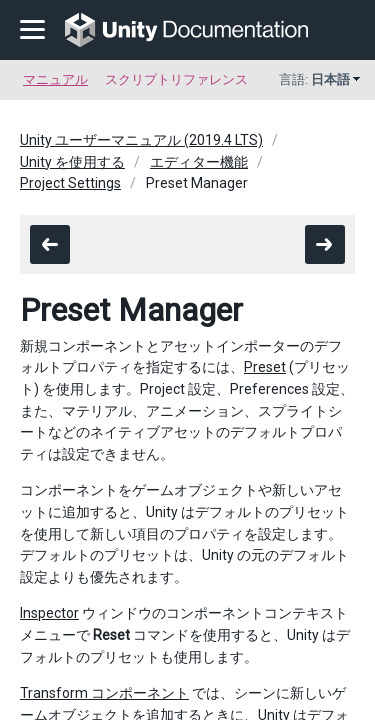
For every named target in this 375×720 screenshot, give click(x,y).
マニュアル (55, 79)
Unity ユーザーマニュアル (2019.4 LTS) (141, 140)
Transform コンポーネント (104, 693)
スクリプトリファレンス (176, 79)
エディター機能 (199, 162)
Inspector (49, 613)
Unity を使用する (72, 162)
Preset (265, 367)
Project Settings (70, 183)
